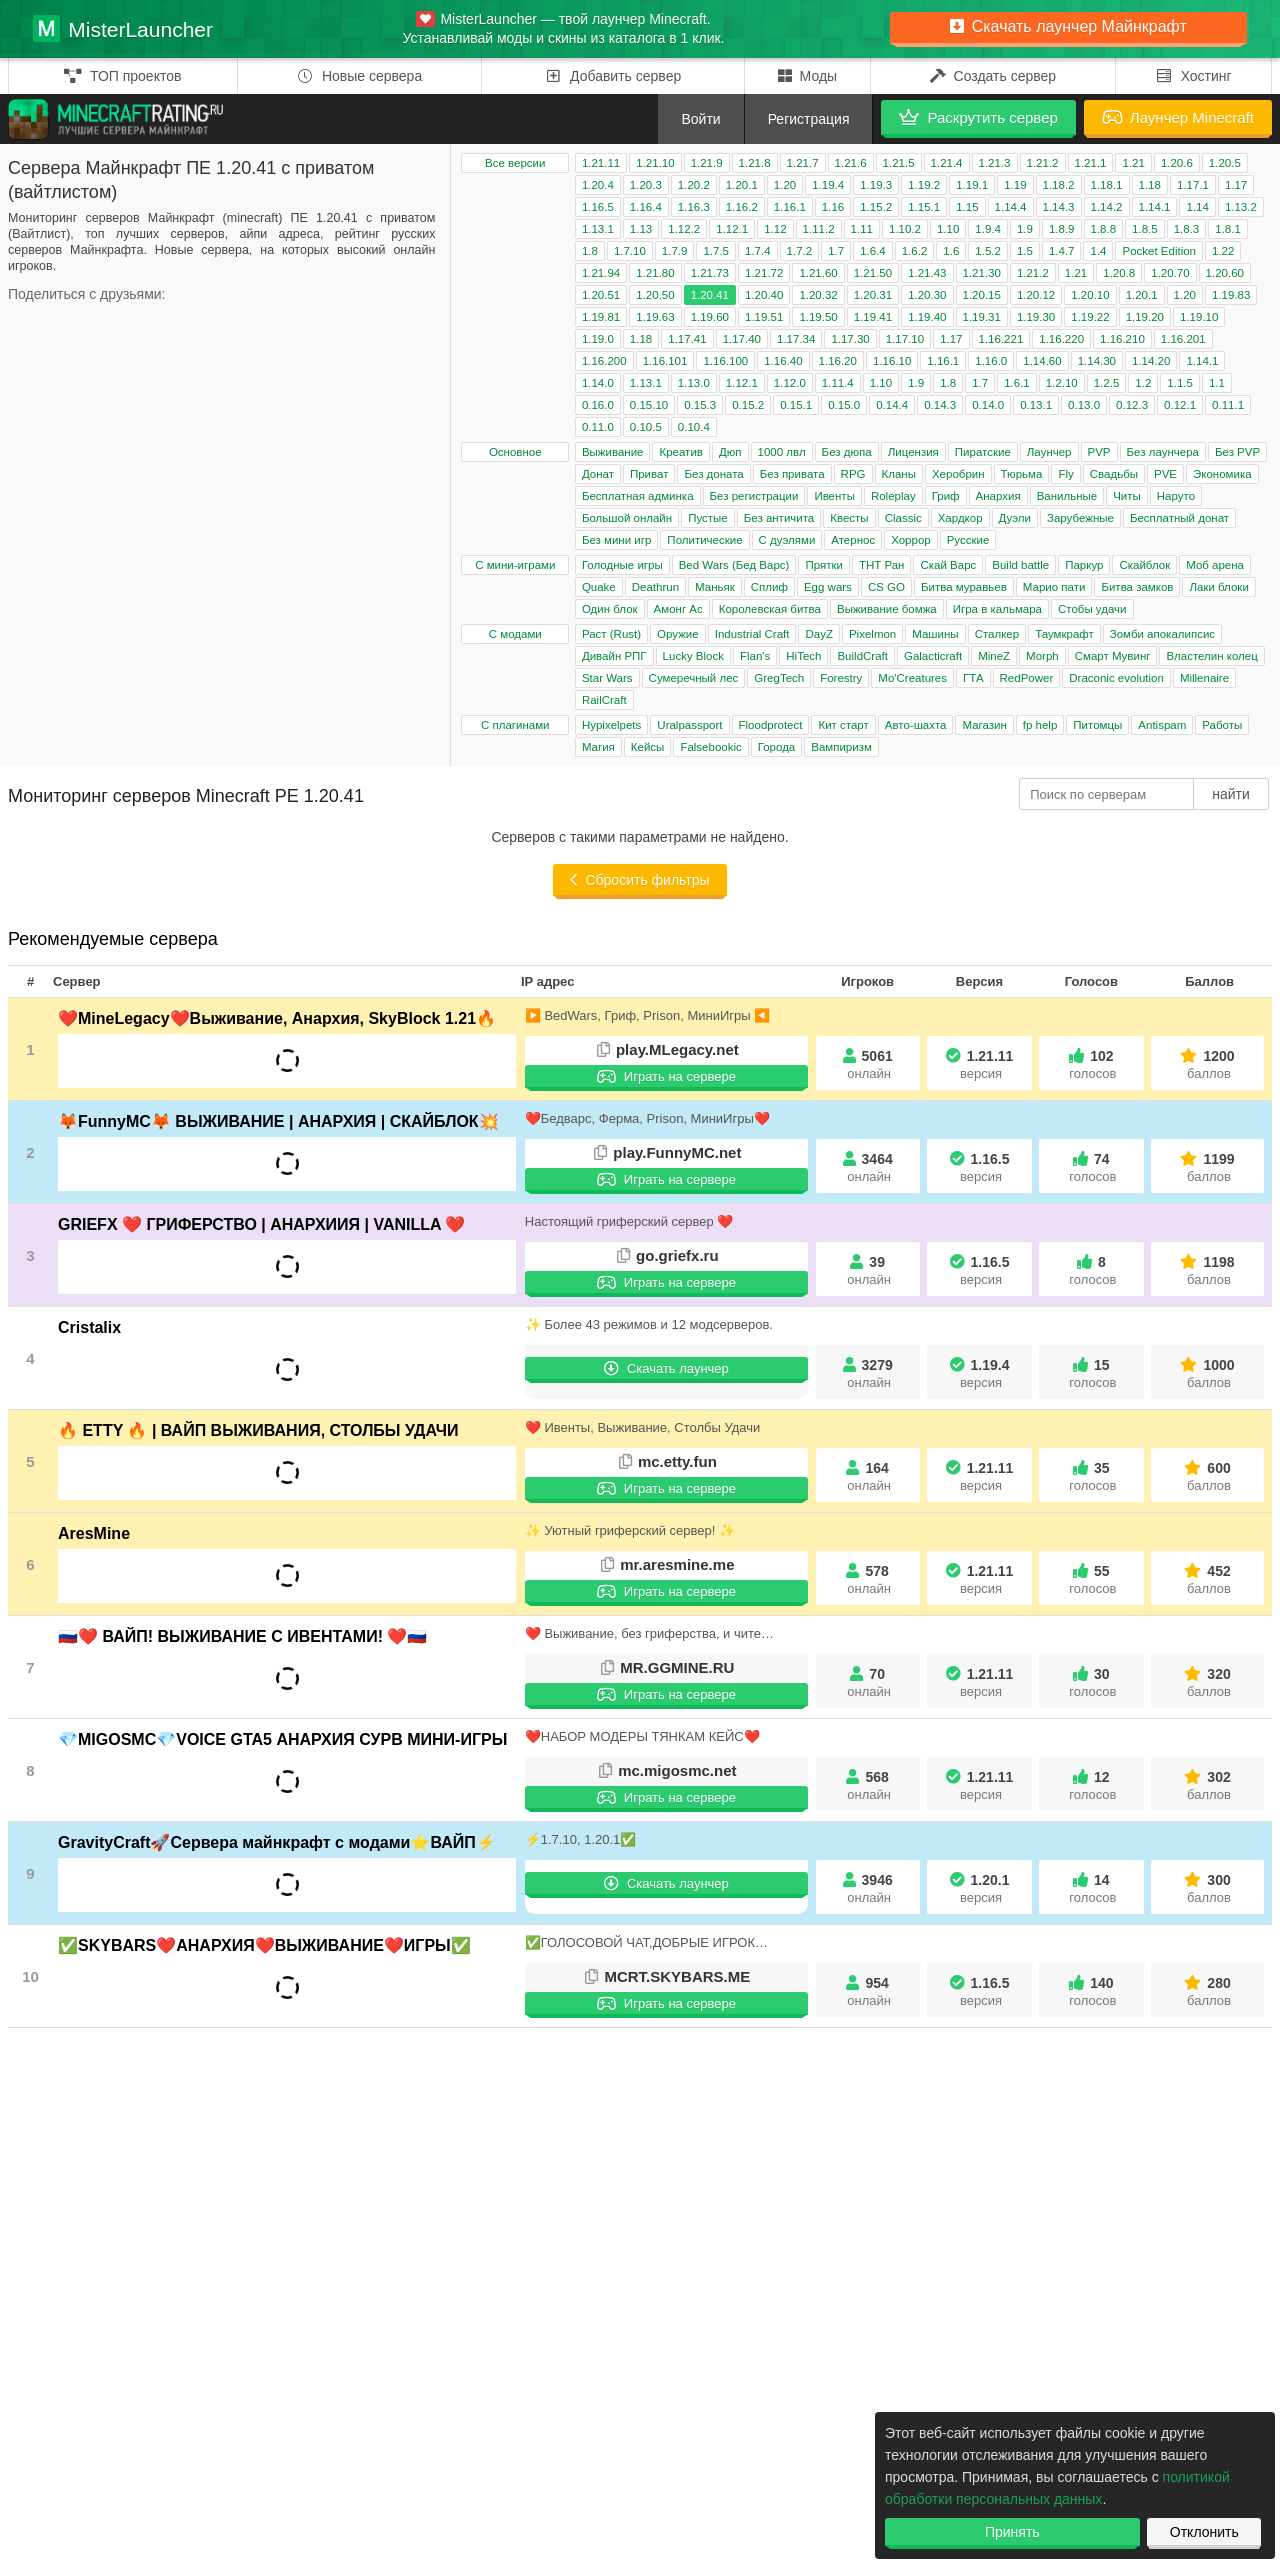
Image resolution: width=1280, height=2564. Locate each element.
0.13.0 (1084, 405)
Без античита (779, 518)
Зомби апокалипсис (1162, 634)
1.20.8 (1119, 273)
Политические (704, 540)
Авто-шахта (916, 725)
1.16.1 (790, 207)
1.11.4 (838, 383)
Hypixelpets (611, 725)
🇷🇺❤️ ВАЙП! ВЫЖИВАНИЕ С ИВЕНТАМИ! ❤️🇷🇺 (242, 1636)
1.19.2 (924, 185)
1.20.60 (1225, 273)
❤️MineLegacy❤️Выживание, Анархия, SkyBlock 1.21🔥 (277, 1018)
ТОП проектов (122, 76)
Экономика (1222, 474)
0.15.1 (796, 405)
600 (1209, 1476)
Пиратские (983, 452)
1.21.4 (947, 163)
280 (1209, 1991)
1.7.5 (716, 251)
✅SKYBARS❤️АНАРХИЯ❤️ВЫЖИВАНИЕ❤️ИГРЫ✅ (264, 1945)
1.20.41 (710, 295)
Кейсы (648, 747)
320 (1209, 1682)
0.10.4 (694, 427)
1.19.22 (1090, 317)
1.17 (1236, 185)
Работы (1222, 725)
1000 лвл (782, 452)
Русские (968, 540)
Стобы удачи (1092, 609)
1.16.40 (783, 361)
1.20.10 (1090, 295)
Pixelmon (872, 634)
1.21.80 (655, 273)
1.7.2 (800, 251)
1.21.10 (655, 163)
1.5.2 (988, 251)
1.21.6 (851, 163)
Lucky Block (693, 656)
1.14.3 (1059, 207)
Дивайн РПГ (614, 656)
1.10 (948, 229)
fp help (1040, 725)
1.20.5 (1225, 163)
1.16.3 (694, 207)
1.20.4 (598, 185)
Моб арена (1215, 565)
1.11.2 (819, 229)
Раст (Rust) (611, 634)
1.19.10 (1199, 317)
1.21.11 (601, 163)
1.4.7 (1062, 251)
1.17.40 (742, 339)
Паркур (1084, 565)
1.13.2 (1241, 207)
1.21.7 (803, 163)
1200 (1209, 1064)
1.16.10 (892, 361)
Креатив (680, 452)
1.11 (862, 229)
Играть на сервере (666, 1076)
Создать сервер (993, 76)
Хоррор (911, 540)
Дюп (730, 452)
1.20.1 (742, 185)
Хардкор (960, 518)
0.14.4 (892, 405)
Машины (935, 634)
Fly (1065, 474)
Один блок (610, 609)
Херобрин (958, 474)
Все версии (515, 163)
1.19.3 (876, 185)
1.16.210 (1122, 339)
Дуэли (1015, 518)
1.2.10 (1062, 383)
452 (1209, 1579)
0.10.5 (646, 427)
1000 (1209, 1373)
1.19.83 (1231, 295)
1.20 (785, 185)
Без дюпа (847, 452)
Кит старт (843, 725)
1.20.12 (1036, 295)
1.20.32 (818, 295)
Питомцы (1097, 725)
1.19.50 (818, 317)
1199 (1209, 1167)
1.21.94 (601, 273)
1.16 (833, 207)
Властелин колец (1211, 656)
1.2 (1143, 383)
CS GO (886, 587)
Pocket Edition (1159, 251)
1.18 (1150, 185)
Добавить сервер (613, 76)
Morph (1042, 656)
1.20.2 (694, 185)
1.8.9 (1062, 229)
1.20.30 (927, 295)
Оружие (678, 634)
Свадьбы (1114, 474)
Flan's (755, 656)
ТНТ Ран (882, 565)
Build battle (1020, 565)
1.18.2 (1059, 185)
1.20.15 (982, 295)
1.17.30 (850, 339)
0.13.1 (1036, 405)
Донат (598, 474)
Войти (700, 119)
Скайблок (1144, 565)
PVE (1165, 474)
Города (777, 747)
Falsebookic (710, 747)
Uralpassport (689, 725)
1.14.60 (1042, 361)
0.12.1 (1180, 405)
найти (1231, 794)
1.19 (1015, 185)
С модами (515, 634)
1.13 (641, 229)
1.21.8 (755, 163)
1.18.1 (1107, 185)
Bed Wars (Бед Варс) (734, 565)
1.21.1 (1091, 163)
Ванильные (1067, 496)
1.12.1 (732, 229)
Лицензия (913, 452)
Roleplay (893, 496)
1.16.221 (1001, 339)
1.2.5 (1107, 383)
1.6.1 (1017, 383)
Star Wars (607, 678)
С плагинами (515, 725)
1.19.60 (710, 317)
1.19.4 (828, 185)
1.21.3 (995, 163)
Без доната (713, 474)
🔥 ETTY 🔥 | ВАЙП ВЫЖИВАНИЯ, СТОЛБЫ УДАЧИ (258, 1430)
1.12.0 (790, 383)
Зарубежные (1080, 518)
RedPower (1027, 678)
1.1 (1217, 383)
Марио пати (1054, 587)
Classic (903, 518)
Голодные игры (622, 565)
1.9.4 (988, 229)
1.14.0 (598, 383)
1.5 (1025, 251)
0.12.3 (1132, 405)
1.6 (951, 251)
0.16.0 (598, 405)
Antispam (1162, 725)
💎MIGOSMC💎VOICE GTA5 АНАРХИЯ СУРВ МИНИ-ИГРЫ (282, 1739)
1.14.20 (1151, 361)
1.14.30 (1097, 361)
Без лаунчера (1163, 452)
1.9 (1025, 229)
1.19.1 (972, 185)
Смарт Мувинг (1113, 656)
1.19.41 (873, 317)
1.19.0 (598, 339)
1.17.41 (687, 339)
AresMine (94, 1533)
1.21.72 (764, 273)
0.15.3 (700, 405)
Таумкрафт (1064, 634)
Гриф (946, 496)
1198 (1209, 1270)
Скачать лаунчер (666, 1368)
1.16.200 (604, 361)
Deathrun (655, 587)
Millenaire (1204, 678)
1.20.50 (655, 295)
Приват (649, 474)
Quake (599, 587)
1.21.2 (1043, 163)
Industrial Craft (752, 634)
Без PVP (1237, 452)
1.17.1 (1193, 185)
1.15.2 (876, 207)
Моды (808, 76)
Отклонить (1204, 2532)
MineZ (994, 656)
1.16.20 (838, 361)
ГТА (973, 678)
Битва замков (1137, 587)
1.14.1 (1155, 207)
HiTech (803, 656)
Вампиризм (841, 747)
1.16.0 (991, 361)
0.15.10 (649, 405)
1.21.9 (707, 163)
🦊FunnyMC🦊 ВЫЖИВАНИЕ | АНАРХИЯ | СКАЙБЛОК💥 (278, 1121)
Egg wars (828, 587)
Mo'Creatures (912, 678)
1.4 (1098, 251)
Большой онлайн (627, 518)
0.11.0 (598, 427)
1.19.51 (764, 317)
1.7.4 (758, 251)
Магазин (984, 725)
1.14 (1197, 207)
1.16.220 (1061, 339)
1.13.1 (598, 229)
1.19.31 (982, 317)
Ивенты (834, 496)
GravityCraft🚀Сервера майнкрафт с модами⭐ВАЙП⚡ (277, 1842)
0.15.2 (748, 405)
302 (1209, 1785)
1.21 (1133, 163)
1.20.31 (873, 295)
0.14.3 (940, 405)
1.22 (1223, 251)
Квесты (849, 518)
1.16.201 (1183, 339)
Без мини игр (616, 540)
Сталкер (997, 634)
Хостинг (1193, 76)
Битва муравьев (964, 587)
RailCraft (604, 700)
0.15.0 (844, 405)
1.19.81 (601, 317)
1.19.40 (927, 317)
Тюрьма (1022, 474)
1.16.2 (742, 207)
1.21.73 (710, 273)
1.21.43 (927, 273)
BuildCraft (862, 656)
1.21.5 (899, 163)
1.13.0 (694, 383)
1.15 (967, 207)
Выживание (613, 452)
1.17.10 (905, 339)
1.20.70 (1170, 273)
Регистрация (809, 119)
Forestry (841, 678)
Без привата (792, 474)
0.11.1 (1228, 405)
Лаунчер (1049, 452)
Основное (515, 452)
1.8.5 (1145, 229)
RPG (853, 474)
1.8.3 (1187, 229)
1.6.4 (873, 251)
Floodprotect (771, 725)
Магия (598, 747)
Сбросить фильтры (639, 880)
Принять (1012, 2532)
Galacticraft (933, 656)
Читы (1127, 496)
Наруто (1176, 496)
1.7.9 (675, 251)
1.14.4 (1011, 207)
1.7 (836, 251)
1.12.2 (684, 229)
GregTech (779, 678)
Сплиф (769, 587)
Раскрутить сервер (978, 117)
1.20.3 (646, 185)
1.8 (590, 251)
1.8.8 (1104, 229)
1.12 (775, 229)
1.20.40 (764, 295)
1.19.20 (1145, 317)
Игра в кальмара (997, 609)
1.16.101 (665, 361)
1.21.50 (873, 273)
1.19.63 (655, 317)
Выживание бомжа (887, 609)
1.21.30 (982, 273)
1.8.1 (1228, 229)
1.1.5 (1180, 383)
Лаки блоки (1218, 587)
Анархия (998, 496)
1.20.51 (601, 295)
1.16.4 (646, 207)
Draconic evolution (1116, 678)
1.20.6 (1177, 163)
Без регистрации (754, 496)
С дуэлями (787, 540)
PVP (1099, 452)
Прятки (823, 565)
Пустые (708, 518)
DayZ (818, 634)
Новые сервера (359, 76)
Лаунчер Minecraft (1178, 117)
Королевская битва (770, 609)
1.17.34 (796, 339)
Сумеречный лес (694, 678)
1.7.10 (630, 251)
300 (1209, 1888)
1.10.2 (905, 229)
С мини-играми (515, 565)
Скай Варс (948, 565)
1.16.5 (598, 207)
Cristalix (89, 1327)
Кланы (899, 474)
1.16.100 (725, 361)
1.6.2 (915, 251)
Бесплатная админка (638, 496)
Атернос (853, 540)
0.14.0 (988, 405)
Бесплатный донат (1179, 518)
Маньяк (715, 587)
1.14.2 (1107, 207)
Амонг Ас (678, 609)
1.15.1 (924, 207)
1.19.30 (1036, 317)
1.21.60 (818, 273)
